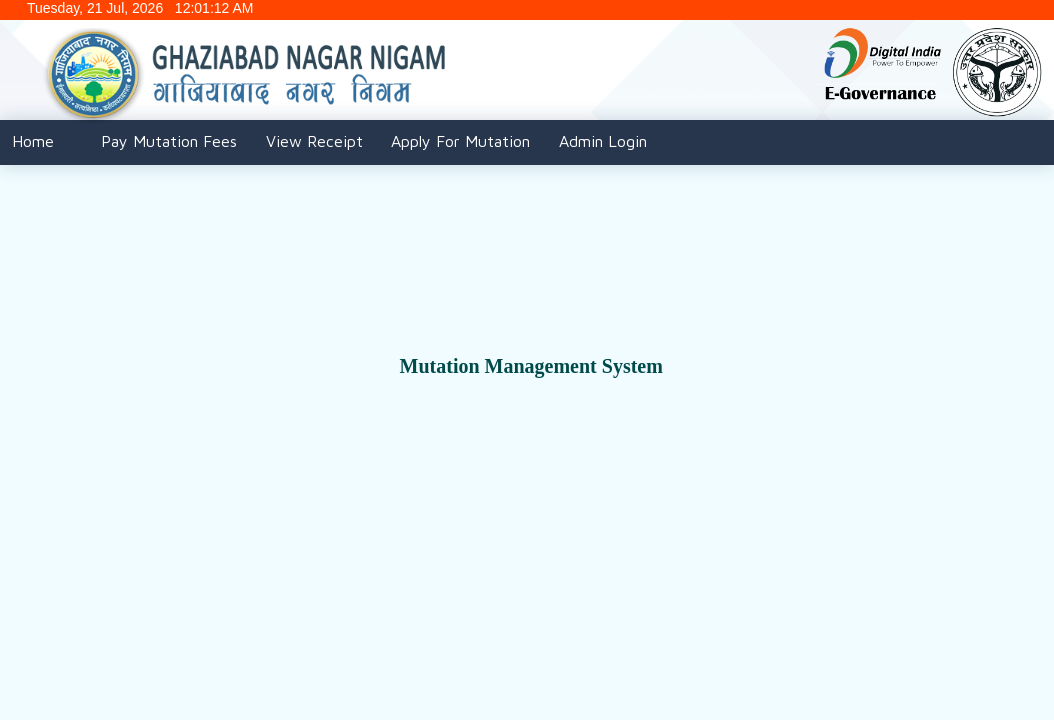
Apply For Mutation (460, 141)
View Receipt (314, 141)
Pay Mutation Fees (169, 141)
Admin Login (603, 141)
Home (33, 141)
